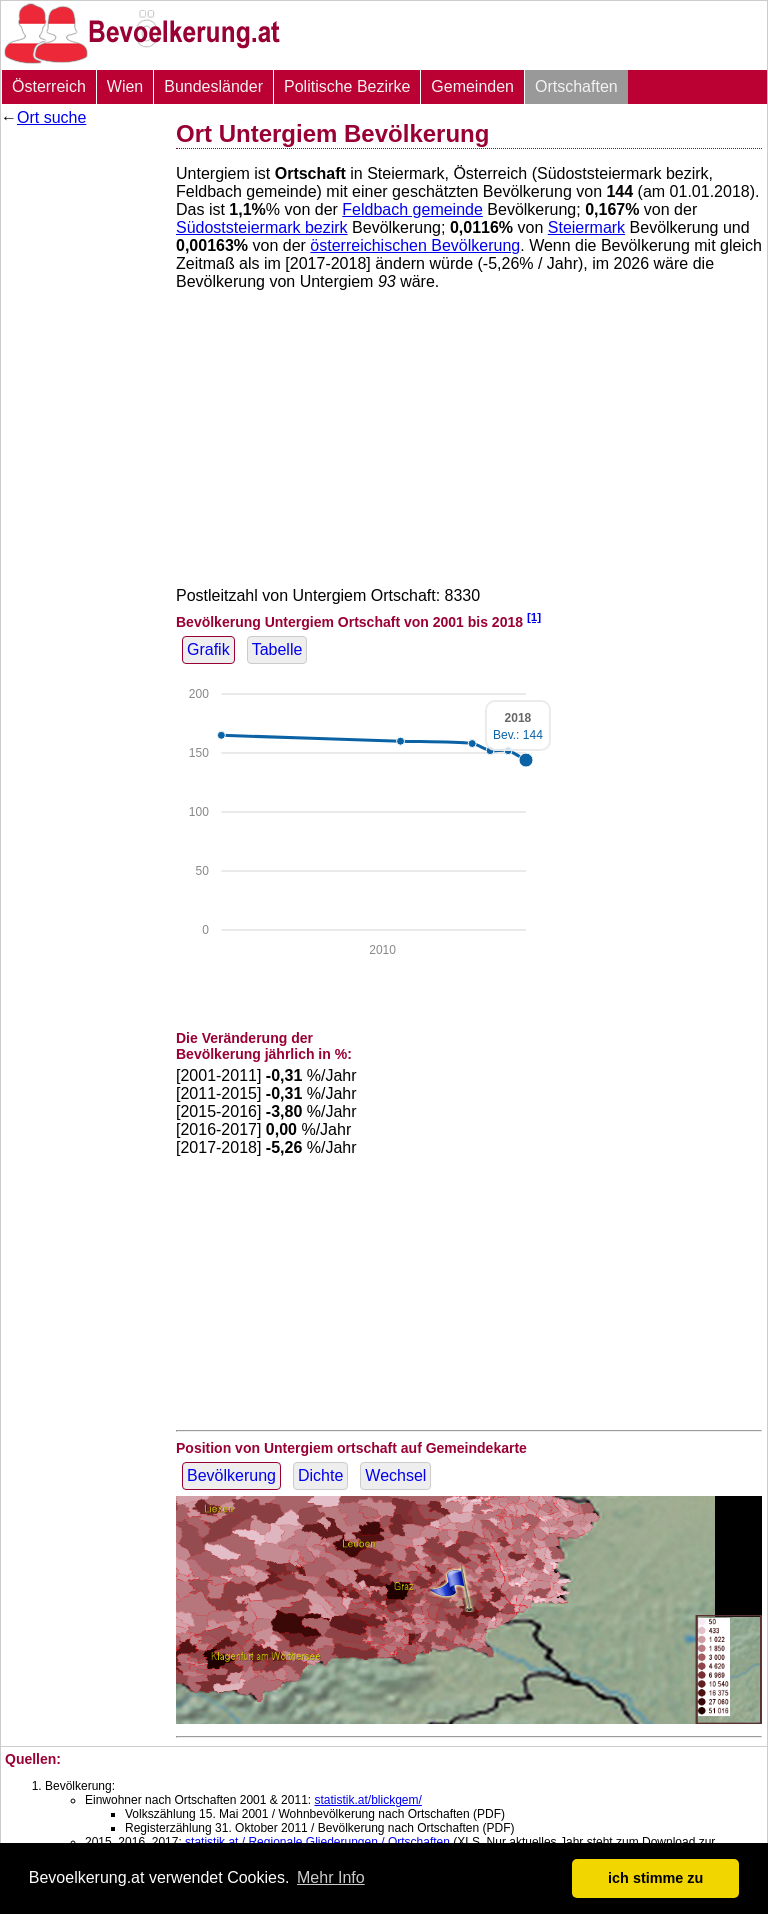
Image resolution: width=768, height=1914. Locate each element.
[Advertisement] (81, 435)
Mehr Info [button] (331, 1877)
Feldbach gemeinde (412, 209)
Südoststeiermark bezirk (262, 227)
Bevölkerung (231, 1475)
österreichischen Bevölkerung (415, 245)
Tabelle (277, 649)
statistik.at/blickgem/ (367, 1800)
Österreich (49, 86)
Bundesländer (213, 86)
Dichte (320, 1475)
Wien (125, 86)
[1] (534, 616)
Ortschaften (576, 86)
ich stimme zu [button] (655, 1878)
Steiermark (586, 227)
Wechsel (395, 1475)
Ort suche (51, 117)
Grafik (208, 649)
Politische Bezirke (347, 86)
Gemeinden (472, 86)
